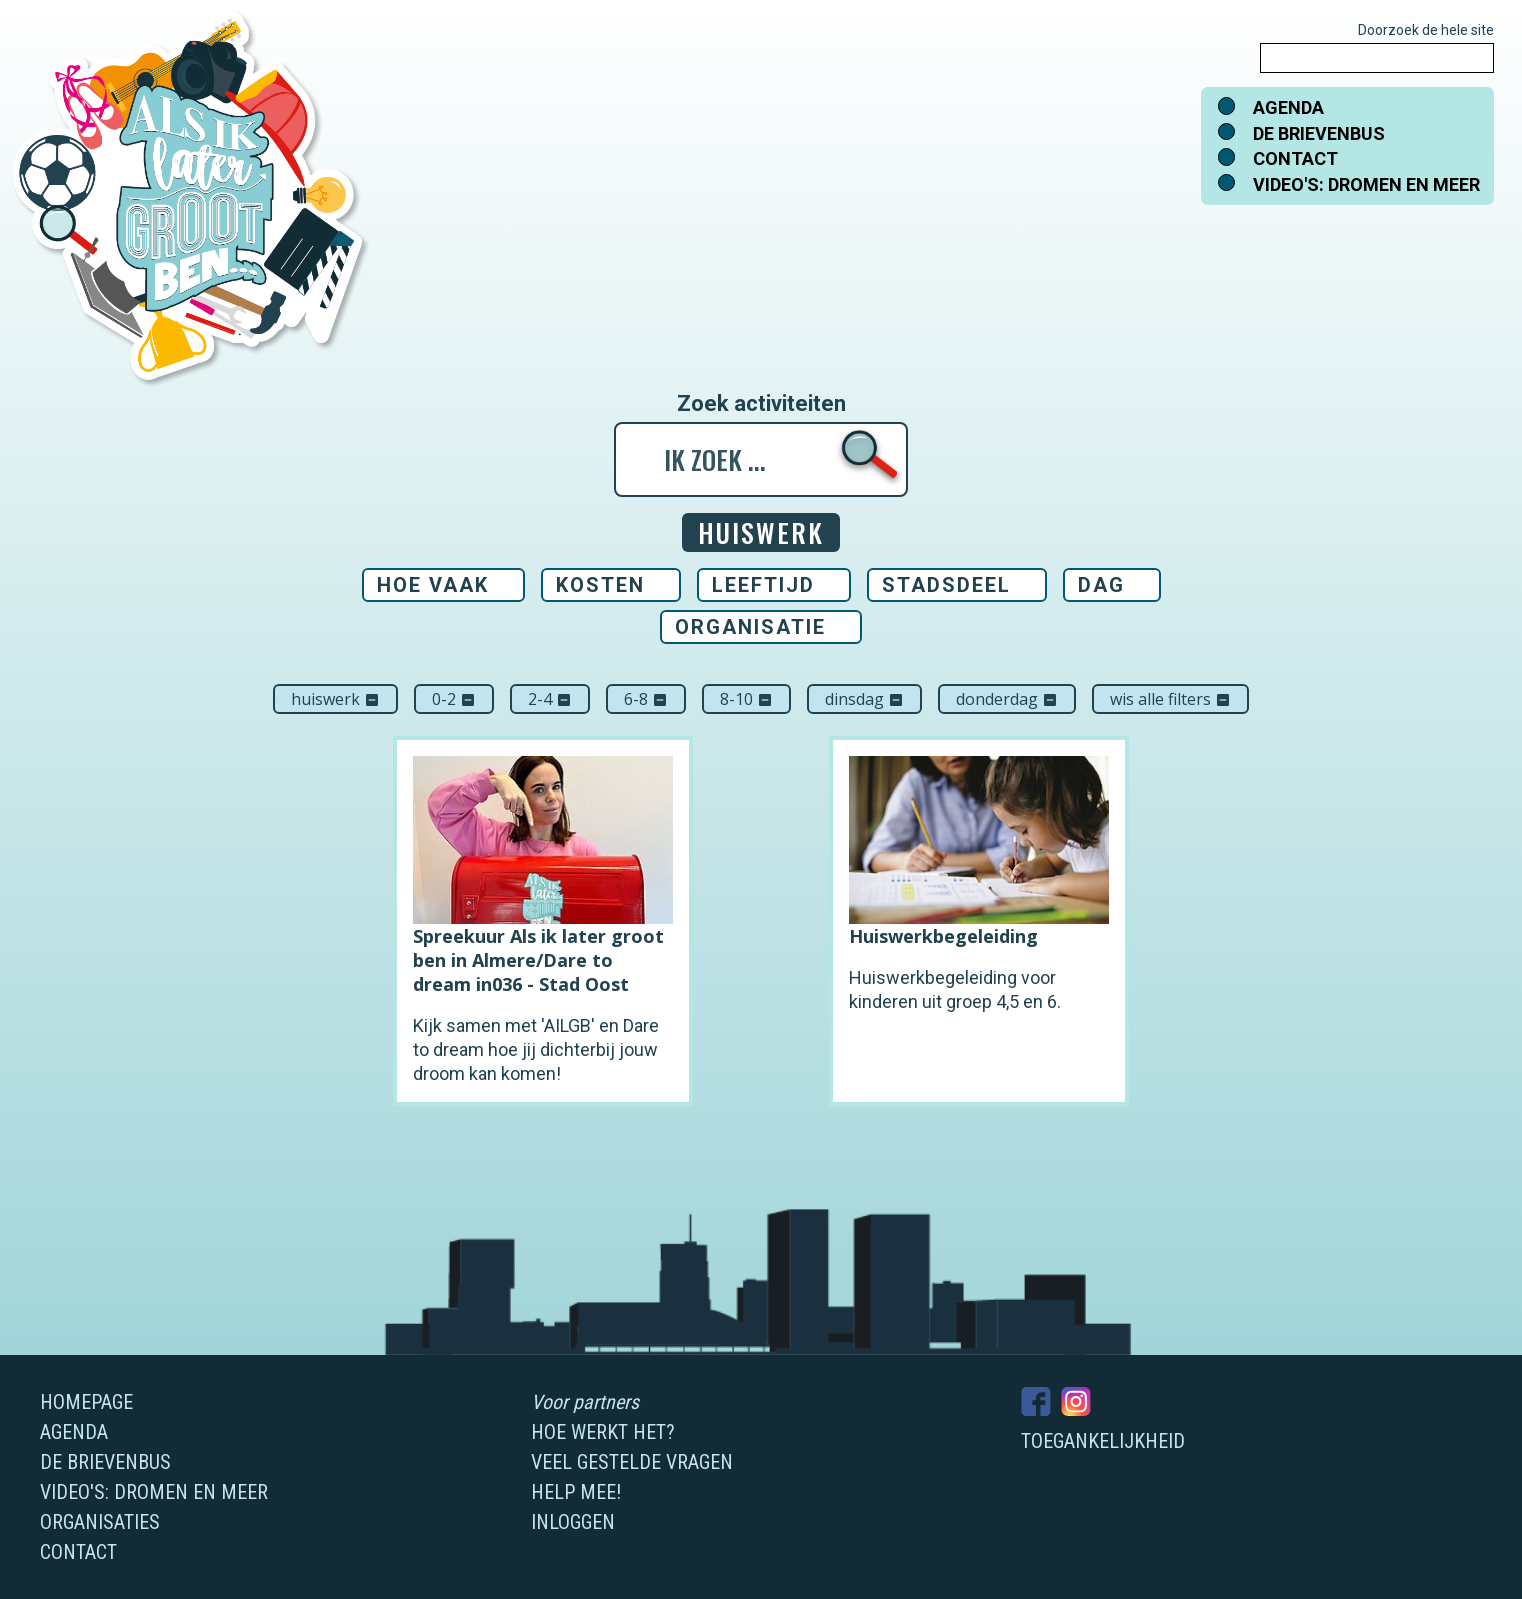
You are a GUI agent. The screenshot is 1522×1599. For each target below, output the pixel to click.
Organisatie (750, 627)
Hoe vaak (433, 585)
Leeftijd (763, 585)
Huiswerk (335, 699)
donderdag (1007, 699)
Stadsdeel (946, 585)
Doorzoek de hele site (1426, 30)
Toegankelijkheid (1103, 1441)
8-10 (746, 699)
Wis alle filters (1170, 699)
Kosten (600, 585)
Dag (1101, 585)
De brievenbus (1319, 133)
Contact (1295, 158)
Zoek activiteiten (761, 404)
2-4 (550, 699)
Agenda (1288, 107)
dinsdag (864, 699)
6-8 (646, 699)
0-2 (454, 699)
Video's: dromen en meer (1366, 184)
